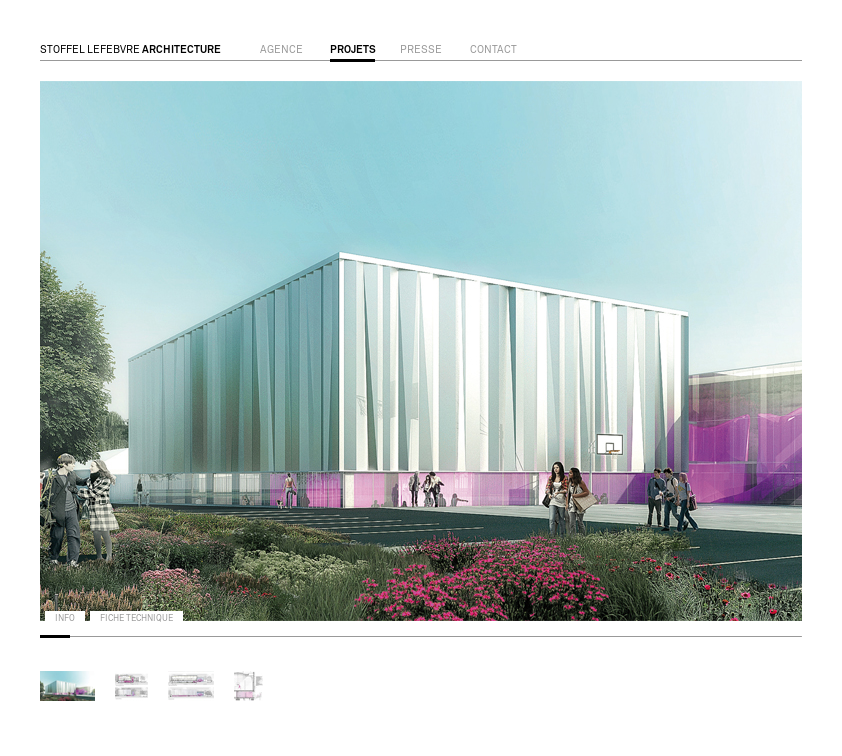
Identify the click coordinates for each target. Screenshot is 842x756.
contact (493, 50)
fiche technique (136, 618)
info (65, 618)
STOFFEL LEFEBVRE (130, 50)
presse (421, 50)
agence (281, 50)
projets (353, 50)
